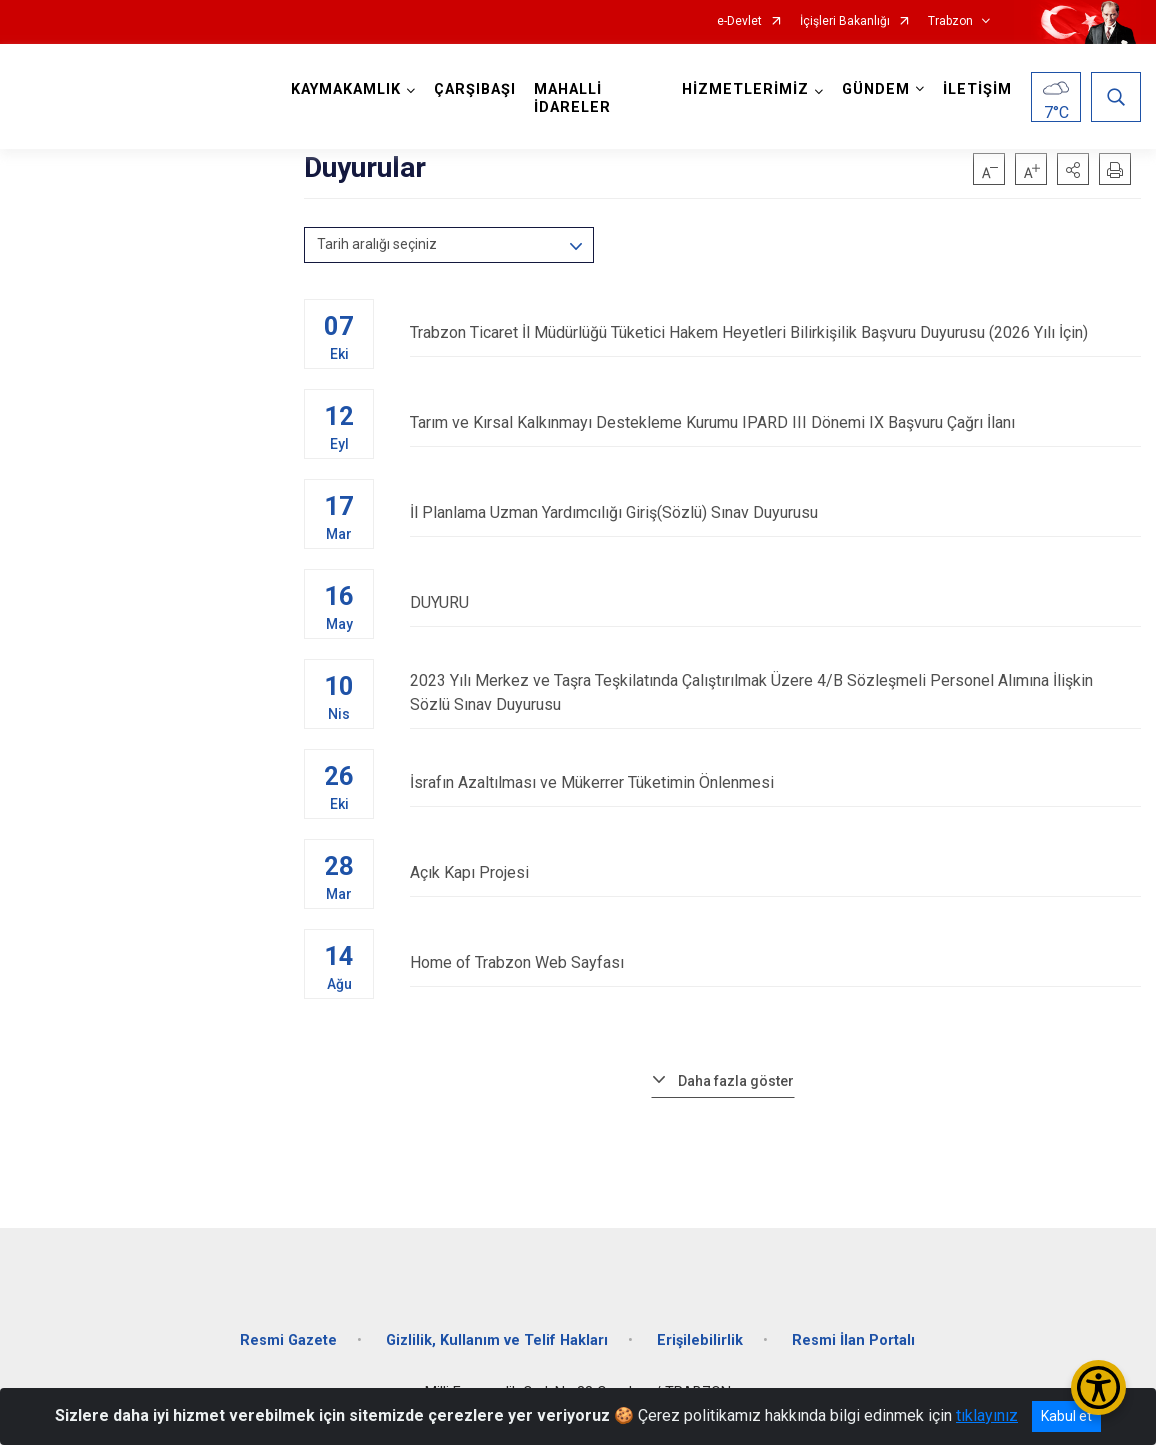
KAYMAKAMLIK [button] (346, 89)
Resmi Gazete (288, 1340)
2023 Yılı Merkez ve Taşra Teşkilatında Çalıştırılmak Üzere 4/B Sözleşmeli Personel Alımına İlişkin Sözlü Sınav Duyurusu (775, 692)
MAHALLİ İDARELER (572, 98)
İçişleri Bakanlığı (845, 21)
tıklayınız (987, 1415)
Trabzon (950, 21)
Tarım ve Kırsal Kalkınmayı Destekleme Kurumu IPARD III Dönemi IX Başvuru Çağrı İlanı (775, 422)
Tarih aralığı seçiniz (377, 244)
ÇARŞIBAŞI (475, 89)
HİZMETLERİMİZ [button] (745, 89)
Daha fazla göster (736, 1081)
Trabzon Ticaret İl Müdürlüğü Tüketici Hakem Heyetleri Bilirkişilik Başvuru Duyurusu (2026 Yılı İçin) (775, 332)
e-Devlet (739, 21)
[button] (1073, 169)
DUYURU (775, 602)
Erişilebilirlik (700, 1340)
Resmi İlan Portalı (853, 1340)
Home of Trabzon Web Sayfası (775, 962)
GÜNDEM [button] (876, 89)
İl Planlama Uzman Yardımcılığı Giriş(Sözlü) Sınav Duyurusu (775, 512)
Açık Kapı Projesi (775, 872)
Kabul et (1066, 1416)
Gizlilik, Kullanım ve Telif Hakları (497, 1340)
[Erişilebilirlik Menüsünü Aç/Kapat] (1098, 1387)
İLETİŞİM (977, 89)
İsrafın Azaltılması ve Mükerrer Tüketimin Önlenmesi (775, 782)
